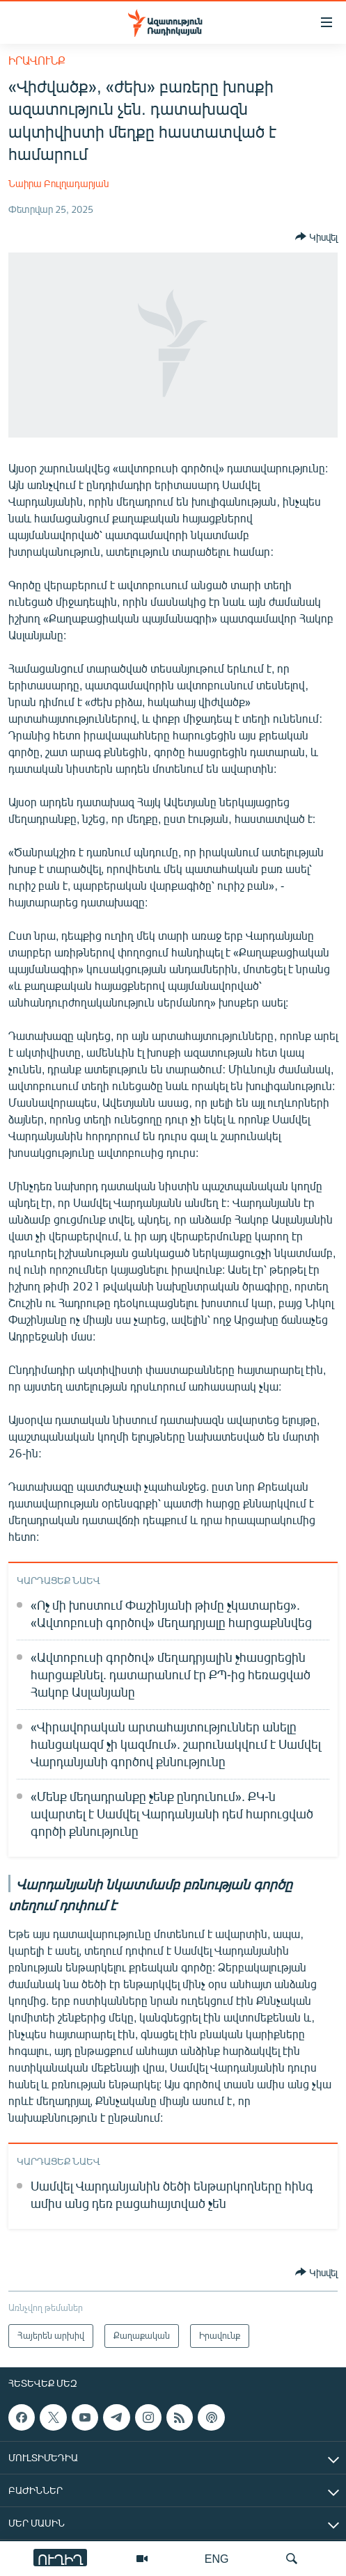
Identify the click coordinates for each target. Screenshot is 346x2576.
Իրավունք (36, 60)
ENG (217, 2558)
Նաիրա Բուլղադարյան (58, 183)
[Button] (316, 236)
